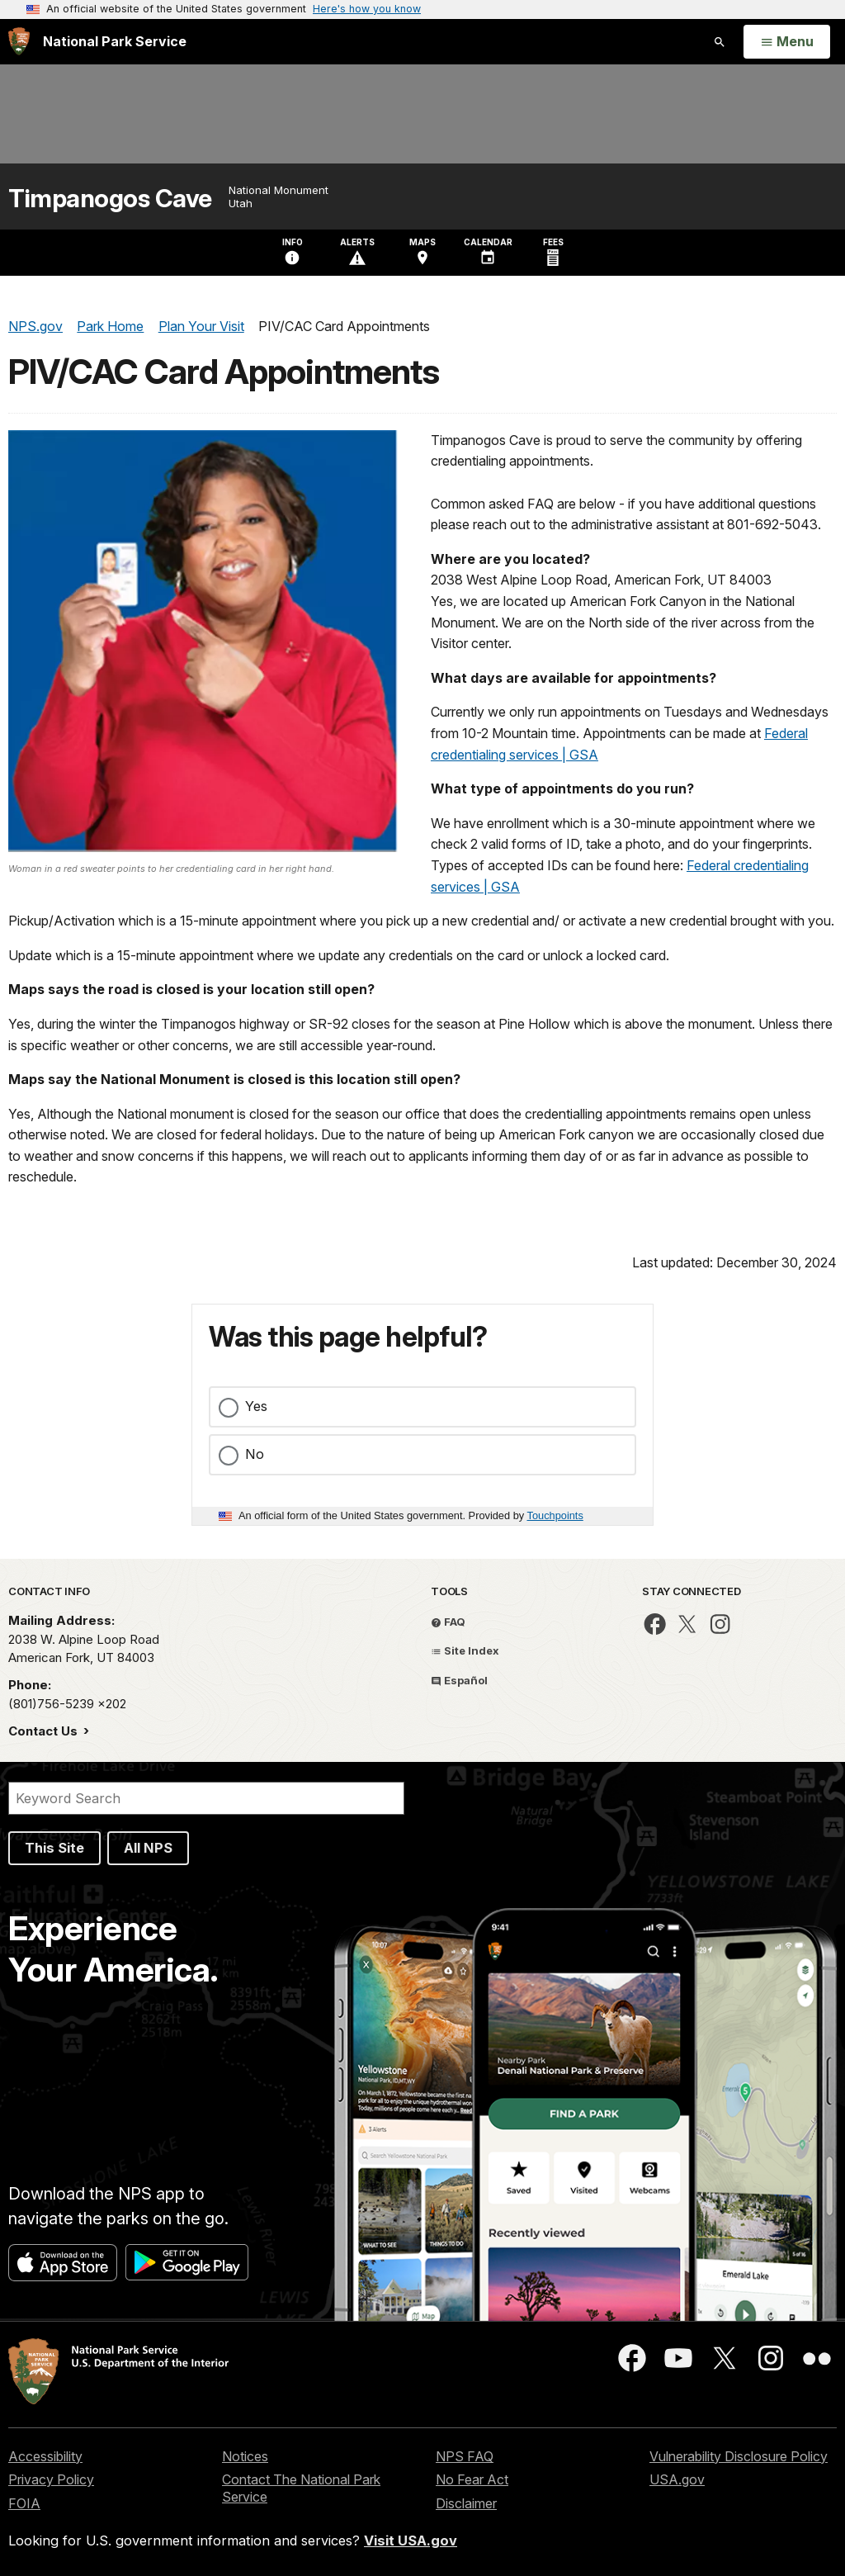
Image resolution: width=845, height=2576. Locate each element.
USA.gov (677, 2479)
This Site (54, 1848)
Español (459, 1680)
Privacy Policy (51, 2479)
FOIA (24, 2503)
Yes (256, 1406)
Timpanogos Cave (110, 198)
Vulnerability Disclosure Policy (738, 2456)
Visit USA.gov (410, 2540)
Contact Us (44, 1731)
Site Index (465, 1650)
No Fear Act (472, 2479)
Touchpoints (555, 1515)
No (254, 1454)
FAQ (448, 1621)
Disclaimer (466, 2503)
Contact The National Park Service (301, 2488)
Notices (245, 2456)
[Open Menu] (787, 42)
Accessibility (45, 2456)
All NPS (148, 1848)
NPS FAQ (464, 2456)
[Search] (206, 1798)
